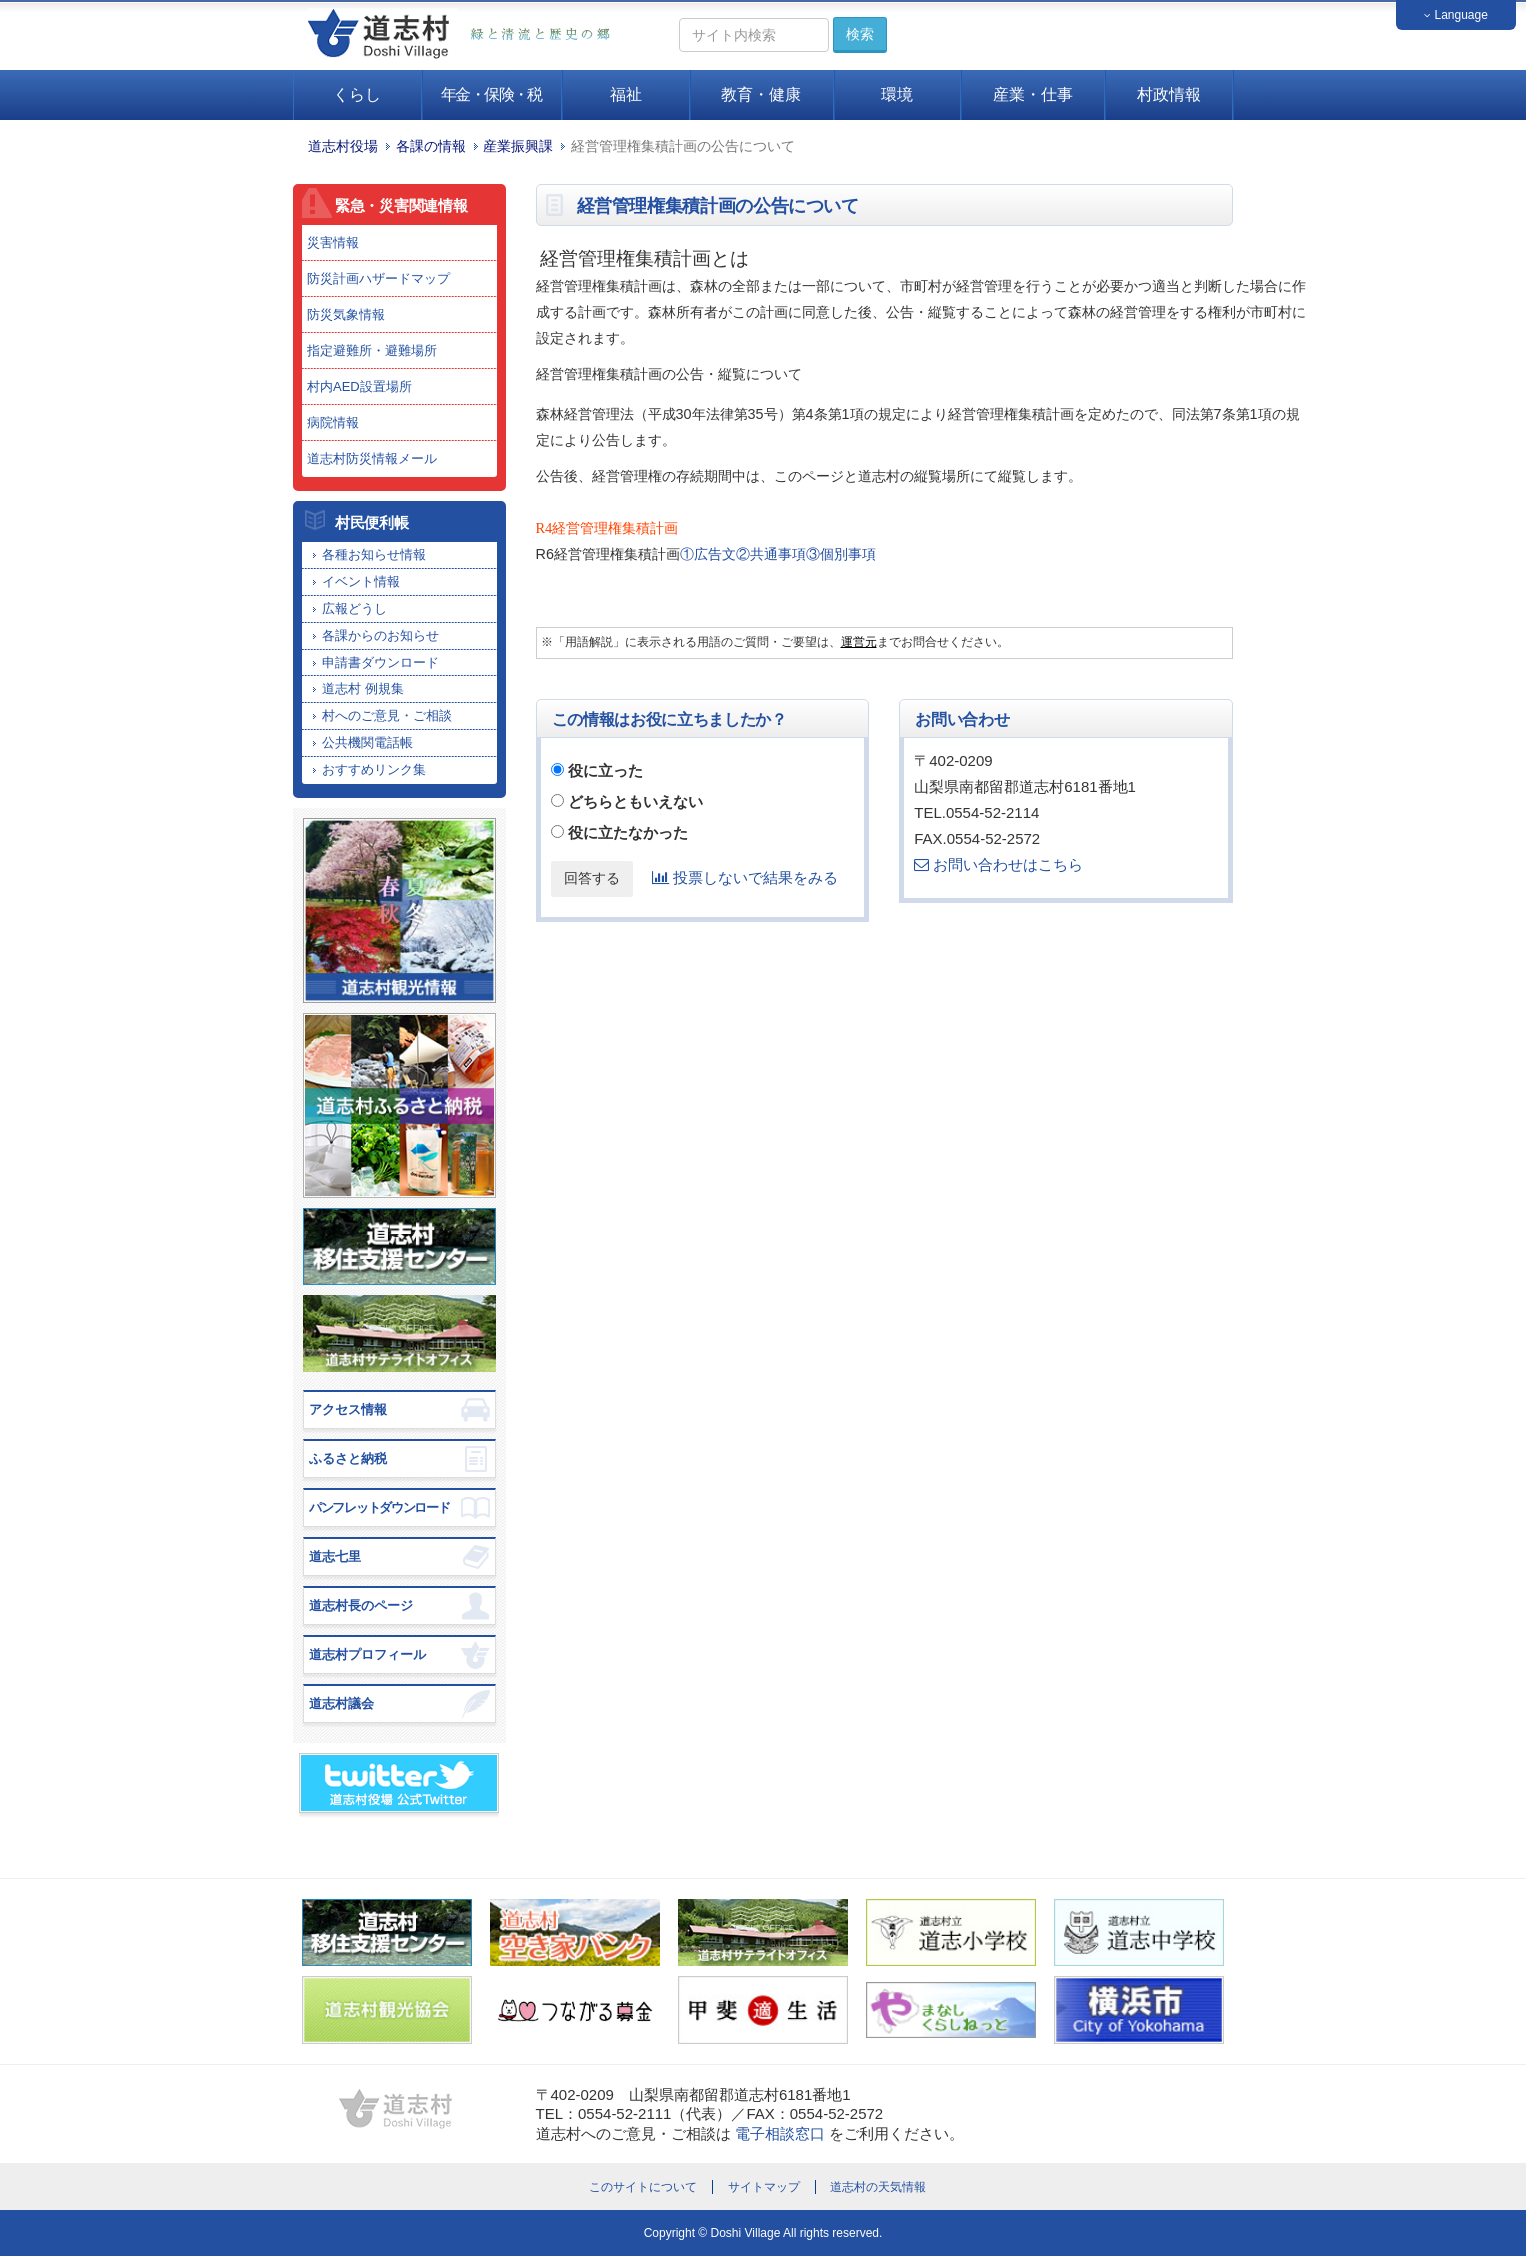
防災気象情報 (346, 314)
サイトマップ (764, 2187)
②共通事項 (771, 554)
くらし (357, 94)
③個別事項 (841, 554)
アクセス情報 (348, 1409)
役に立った (605, 770)
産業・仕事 (1033, 94)
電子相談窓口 (780, 2133)
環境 (897, 94)
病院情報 (333, 422)
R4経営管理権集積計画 (607, 528)
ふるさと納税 (348, 1458)
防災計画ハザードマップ (378, 278)
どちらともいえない (635, 801)
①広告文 (708, 554)
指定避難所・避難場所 (372, 350)
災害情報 (333, 242)
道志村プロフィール (367, 1654)
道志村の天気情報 (878, 2187)
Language (1456, 15)
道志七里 (335, 1556)
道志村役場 (343, 146)
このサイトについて (643, 2187)
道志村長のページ (361, 1605)
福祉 (626, 94)
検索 (860, 34)
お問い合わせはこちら (998, 864)
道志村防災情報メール (372, 458)
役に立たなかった (628, 832)
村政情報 (1169, 94)
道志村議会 (341, 1703)
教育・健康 (761, 94)
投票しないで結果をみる (745, 877)
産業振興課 (518, 146)
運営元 (859, 642)
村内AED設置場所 (359, 386)
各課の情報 (431, 146)
